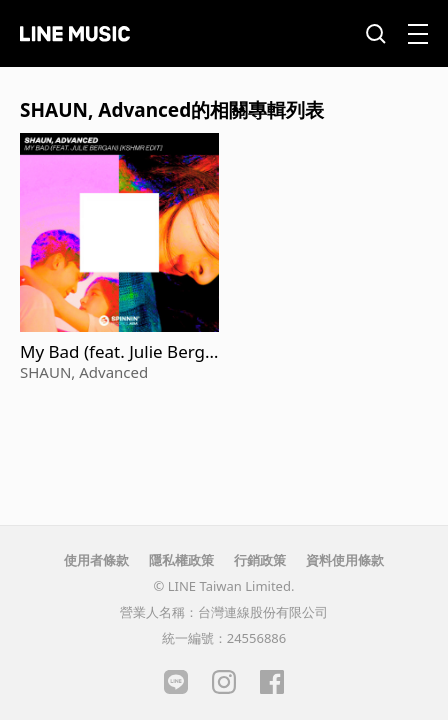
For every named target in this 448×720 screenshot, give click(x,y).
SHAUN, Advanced (84, 372)
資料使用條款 (345, 560)
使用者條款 (96, 560)
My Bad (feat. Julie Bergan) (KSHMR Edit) (117, 352)
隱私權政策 (181, 560)
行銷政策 (260, 560)
